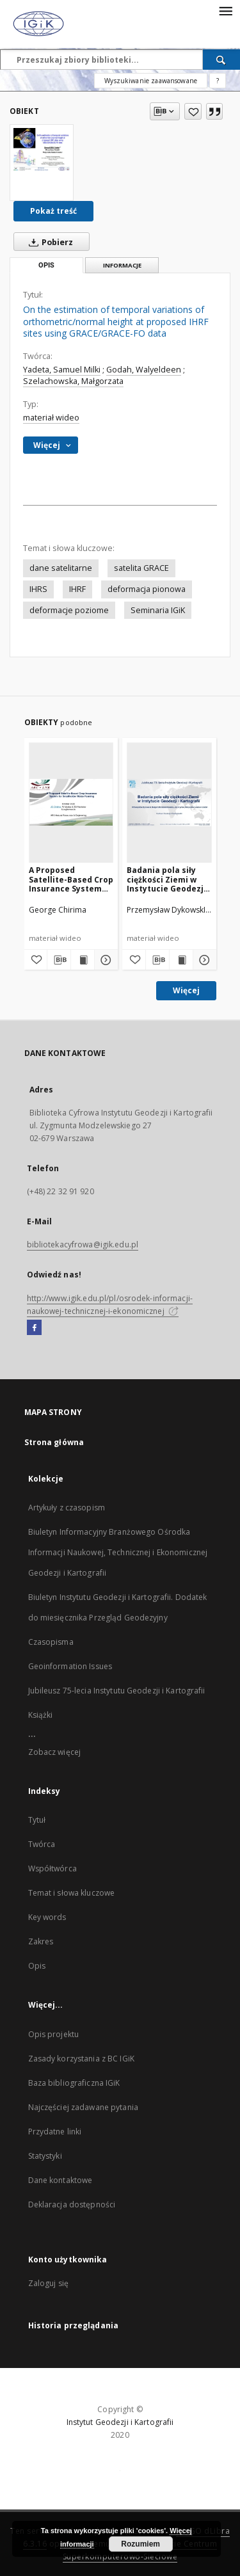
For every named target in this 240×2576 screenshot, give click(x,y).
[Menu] (225, 10)
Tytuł (37, 1819)
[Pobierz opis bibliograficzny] (58, 960)
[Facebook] (34, 1328)
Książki (40, 1714)
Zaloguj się (48, 2283)
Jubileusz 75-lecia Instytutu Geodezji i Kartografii (116, 1690)
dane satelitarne (60, 568)
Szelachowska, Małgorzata (73, 381)
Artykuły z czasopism (66, 1507)
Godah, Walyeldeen (143, 369)
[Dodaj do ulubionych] (193, 111)
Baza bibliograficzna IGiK (74, 2082)
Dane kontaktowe (60, 2180)
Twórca (42, 1844)
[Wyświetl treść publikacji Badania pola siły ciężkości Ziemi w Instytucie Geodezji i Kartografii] (181, 960)
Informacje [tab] (122, 265)
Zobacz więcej (54, 1752)
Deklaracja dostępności (72, 2204)
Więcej (186, 990)
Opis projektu (53, 2034)
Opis (36, 1965)
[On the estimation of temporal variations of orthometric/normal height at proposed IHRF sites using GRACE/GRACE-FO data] (41, 149)
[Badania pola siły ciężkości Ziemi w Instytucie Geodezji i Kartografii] (169, 802)
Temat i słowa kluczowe (71, 1892)
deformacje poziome (69, 610)
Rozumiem (140, 2544)
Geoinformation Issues (70, 1666)
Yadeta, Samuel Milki (61, 369)
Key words (47, 1917)
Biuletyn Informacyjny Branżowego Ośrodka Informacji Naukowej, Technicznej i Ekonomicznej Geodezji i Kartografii (118, 1552)
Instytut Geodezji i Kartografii (120, 2422)
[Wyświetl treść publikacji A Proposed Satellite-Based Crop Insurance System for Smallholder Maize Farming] (82, 960)
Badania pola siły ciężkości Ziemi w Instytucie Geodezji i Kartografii (169, 879)
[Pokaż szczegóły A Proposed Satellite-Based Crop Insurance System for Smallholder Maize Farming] (104, 960)
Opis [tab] (46, 265)
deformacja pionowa (147, 589)
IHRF (77, 589)
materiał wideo (51, 417)
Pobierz (48, 242)
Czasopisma (51, 1641)
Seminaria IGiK (158, 610)
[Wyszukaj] (221, 59)
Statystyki (45, 2155)
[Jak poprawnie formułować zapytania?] (217, 80)
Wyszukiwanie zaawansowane (150, 80)
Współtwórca (52, 1868)
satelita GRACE (141, 568)
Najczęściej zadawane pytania (83, 2107)
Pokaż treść (53, 210)
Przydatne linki (55, 2131)
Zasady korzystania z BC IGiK (81, 2058)
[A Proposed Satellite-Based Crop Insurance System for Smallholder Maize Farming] (71, 802)
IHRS (38, 589)
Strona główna (54, 1442)
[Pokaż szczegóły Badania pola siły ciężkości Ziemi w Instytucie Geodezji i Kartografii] (202, 960)
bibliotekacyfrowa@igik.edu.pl (82, 1244)
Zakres (41, 1941)
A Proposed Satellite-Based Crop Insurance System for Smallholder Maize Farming (71, 879)
